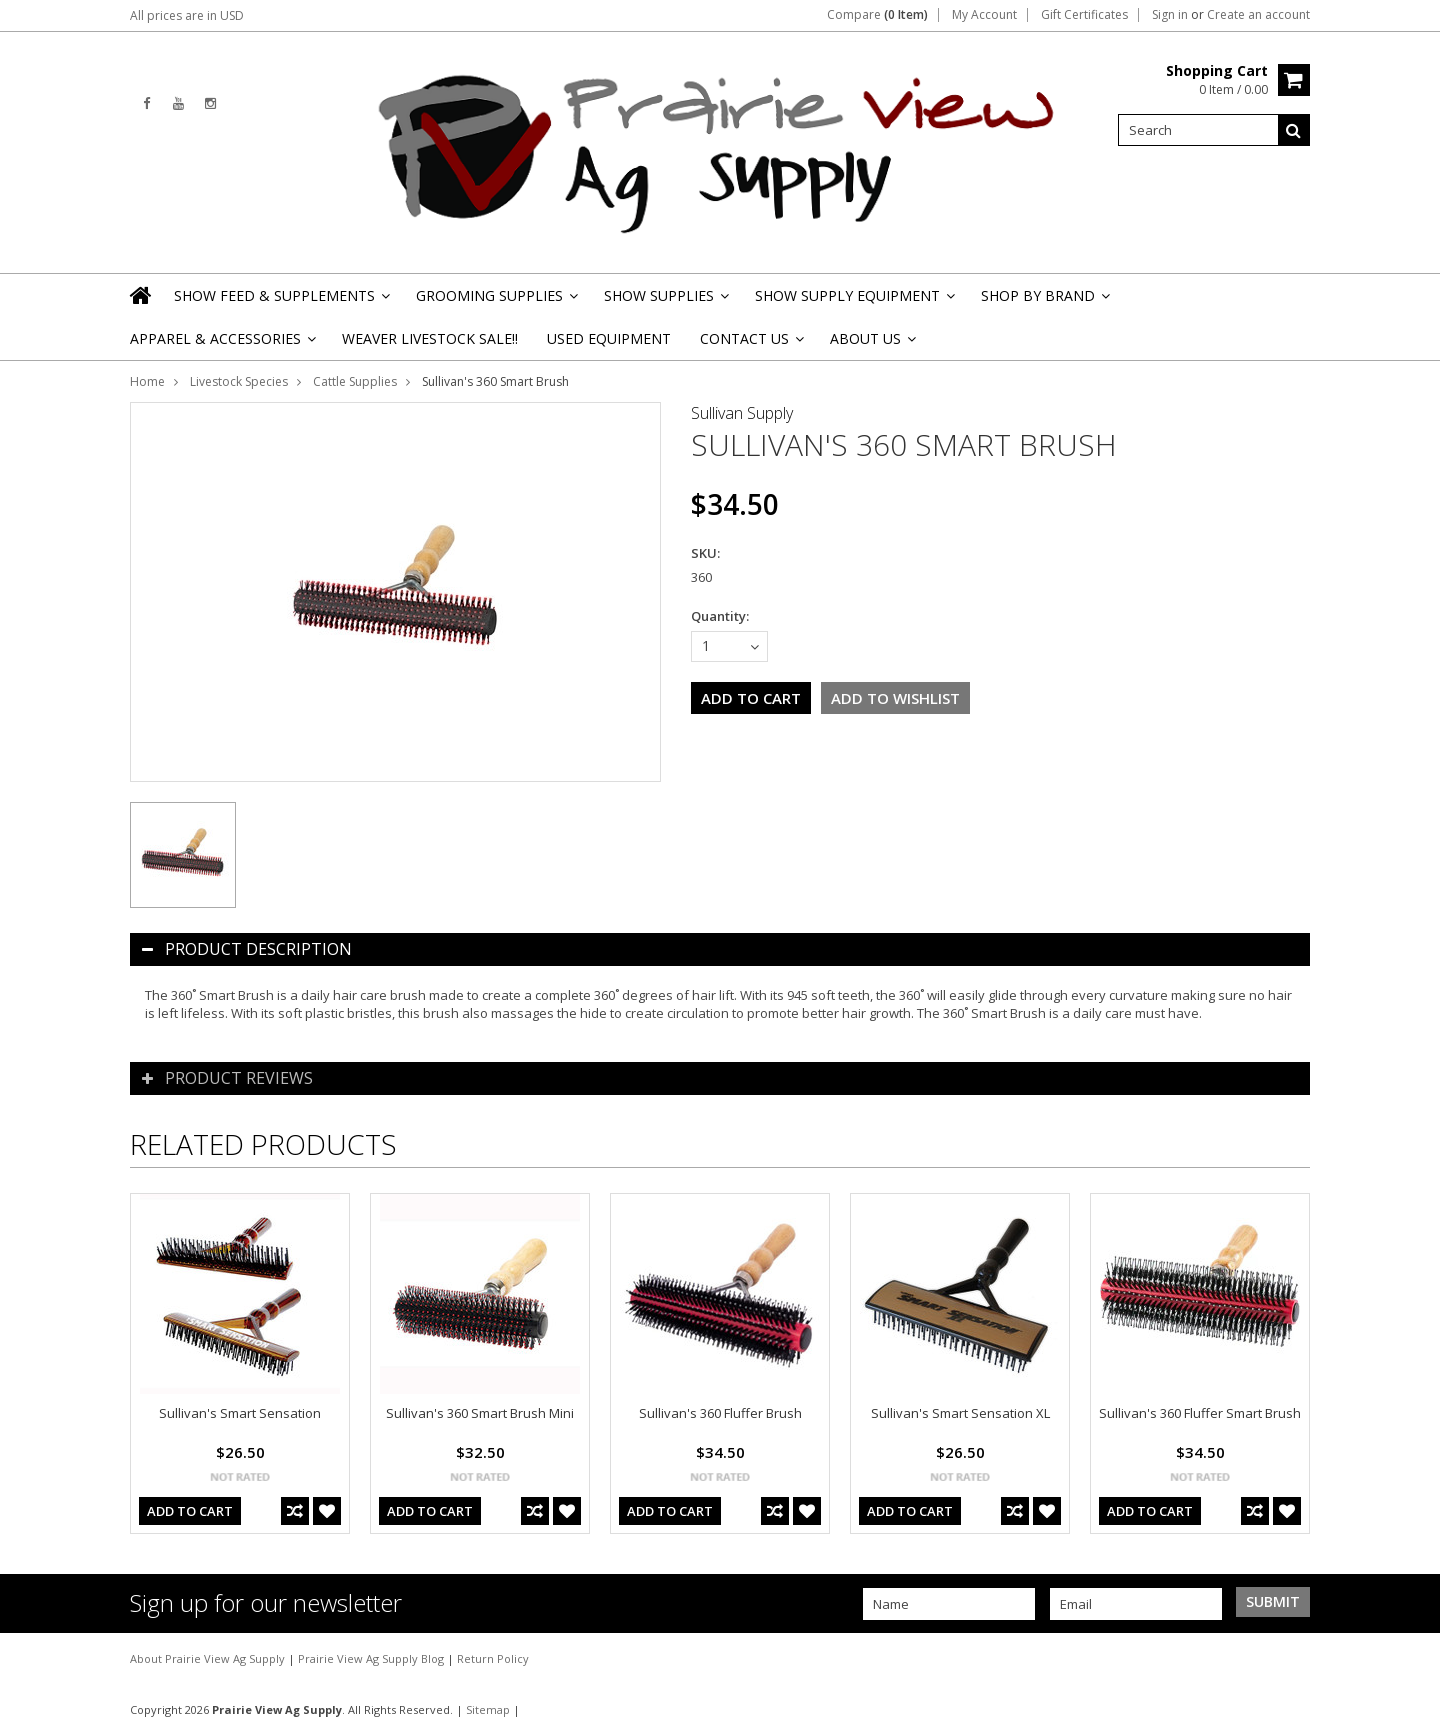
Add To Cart (190, 1511)
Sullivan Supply (742, 413)
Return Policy (493, 1658)
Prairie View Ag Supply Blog (372, 1658)
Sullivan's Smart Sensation (240, 1413)
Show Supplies (665, 301)
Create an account (1258, 15)
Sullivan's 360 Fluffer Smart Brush (1200, 1413)
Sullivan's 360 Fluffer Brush (720, 1413)
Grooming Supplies (495, 301)
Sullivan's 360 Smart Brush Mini (480, 1413)
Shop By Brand (1044, 301)
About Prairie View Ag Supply (209, 1658)
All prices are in (187, 15)
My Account (984, 15)
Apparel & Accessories (221, 344)
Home (147, 381)
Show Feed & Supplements (280, 301)
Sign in (1170, 15)
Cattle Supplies (355, 381)
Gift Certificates (1084, 15)
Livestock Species (239, 381)
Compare (877, 15)
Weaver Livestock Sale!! (430, 338)
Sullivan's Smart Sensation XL (960, 1413)
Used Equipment (609, 338)
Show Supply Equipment (853, 301)
